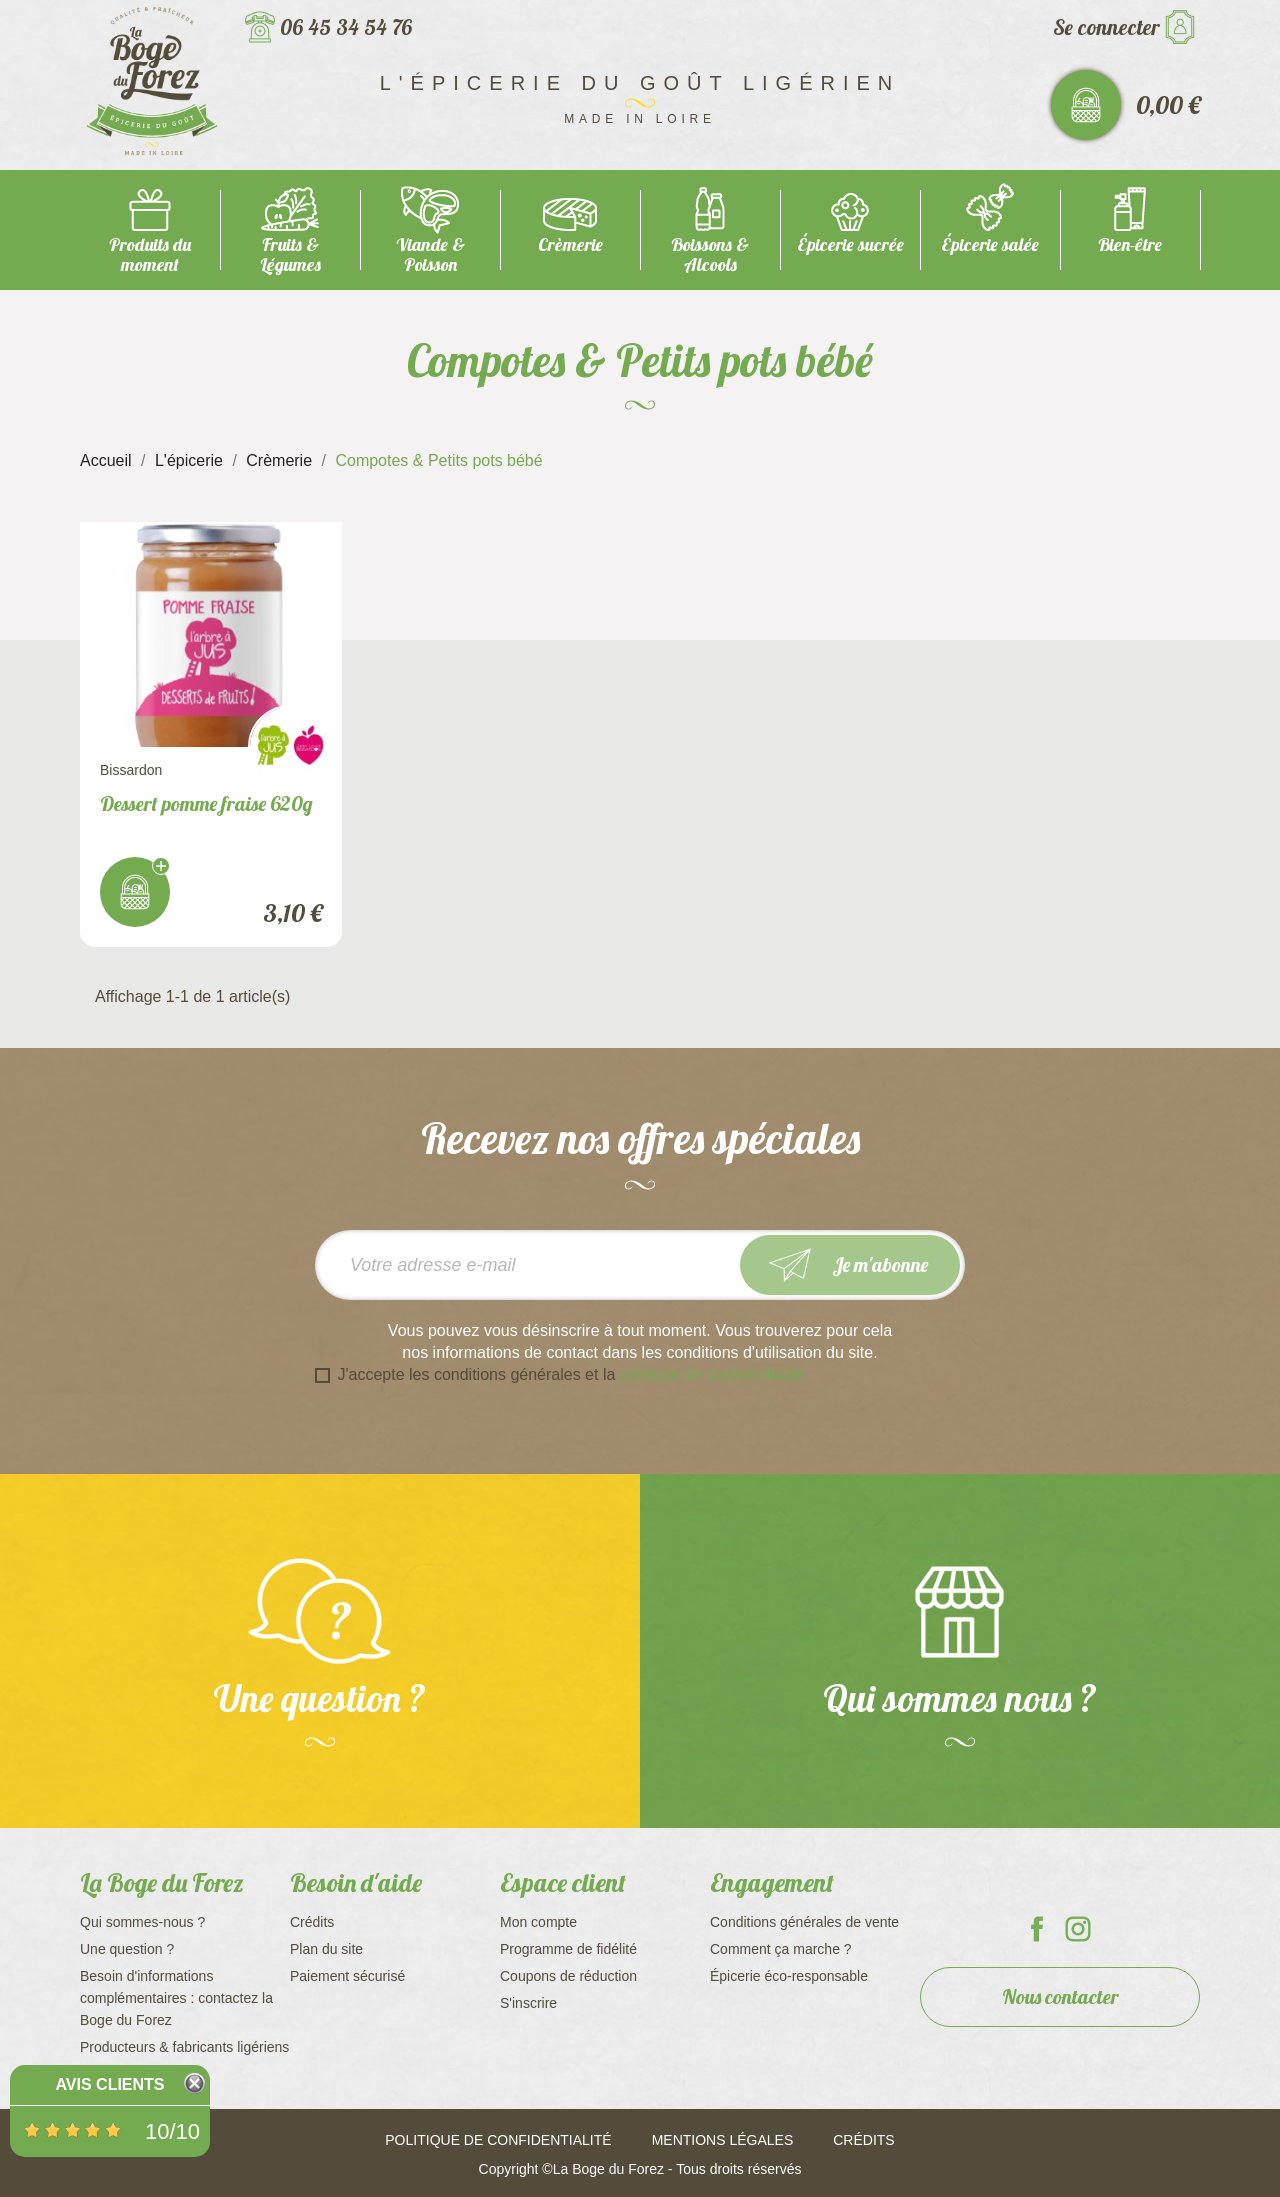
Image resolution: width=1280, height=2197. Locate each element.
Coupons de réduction (568, 1976)
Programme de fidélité (568, 1949)
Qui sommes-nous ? (142, 1922)
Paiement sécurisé (347, 1976)
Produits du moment (150, 254)
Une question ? (127, 1949)
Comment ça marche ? (781, 1949)
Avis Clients (109, 2084)
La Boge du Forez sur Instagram (1078, 1929)
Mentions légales (723, 2140)
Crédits (312, 1922)
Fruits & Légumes (290, 254)
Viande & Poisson (430, 254)
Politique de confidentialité (498, 2140)
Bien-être (1130, 244)
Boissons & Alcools (710, 254)
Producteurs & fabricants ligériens (184, 2047)
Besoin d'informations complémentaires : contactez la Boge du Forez (176, 1998)
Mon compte (538, 1922)
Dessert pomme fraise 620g (206, 803)
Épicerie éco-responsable (789, 1976)
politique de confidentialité (712, 1374)
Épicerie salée (990, 244)
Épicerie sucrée (850, 244)
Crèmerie (570, 244)
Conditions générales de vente (804, 1922)
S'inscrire (528, 2003)
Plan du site (326, 1949)
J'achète (135, 892)
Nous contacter (1060, 1996)
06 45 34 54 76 (346, 27)
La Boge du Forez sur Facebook (1037, 1929)
